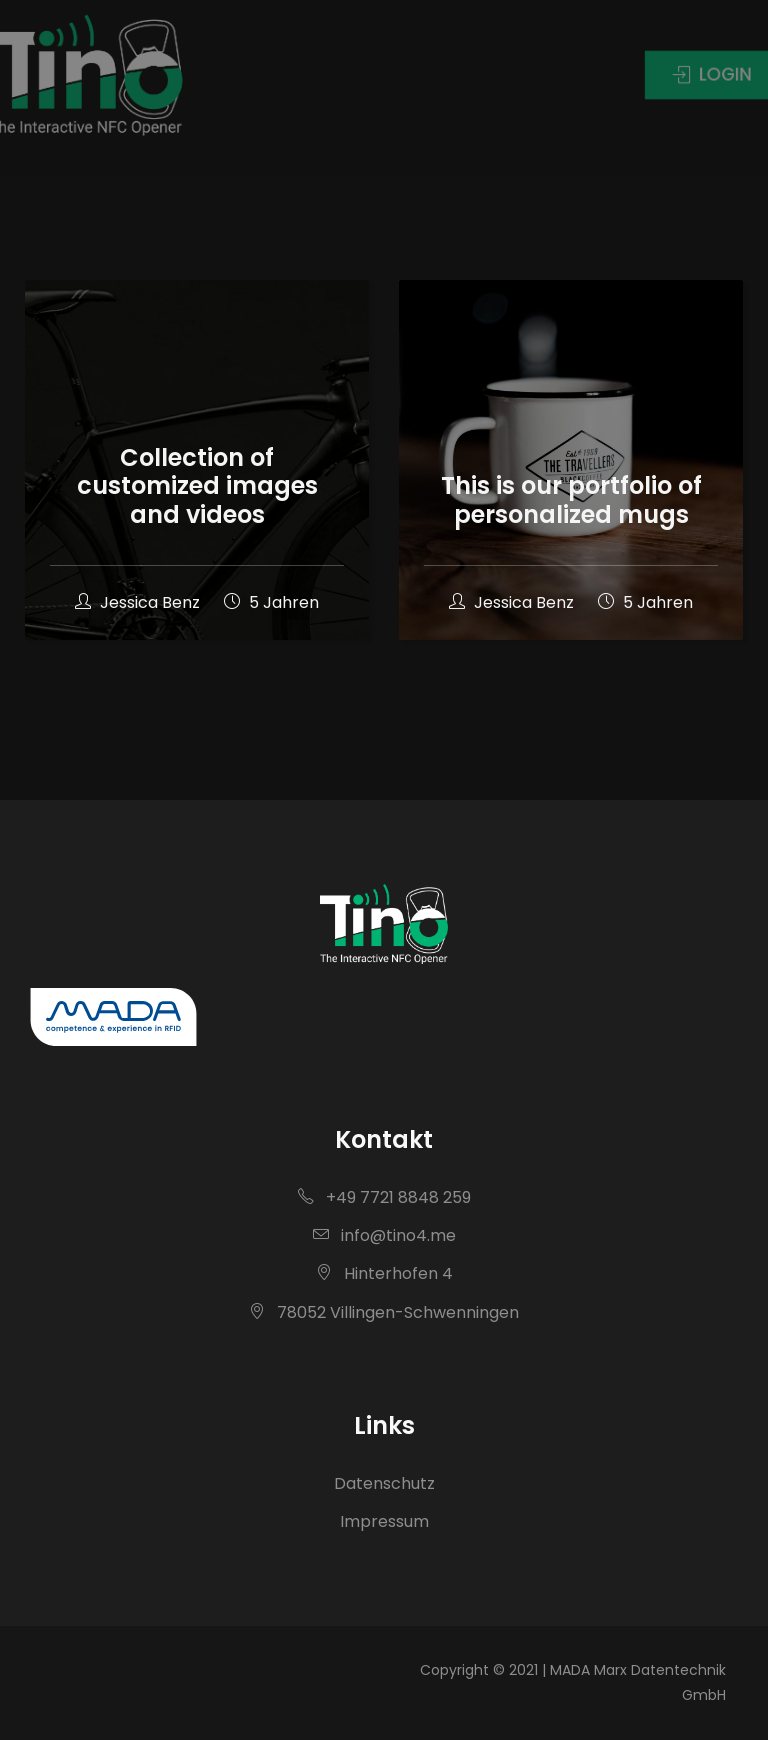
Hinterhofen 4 (384, 1273)
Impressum (384, 1521)
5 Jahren (271, 602)
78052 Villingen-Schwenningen (384, 1312)
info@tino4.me (384, 1235)
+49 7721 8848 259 (384, 1197)
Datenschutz (384, 1483)
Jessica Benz (139, 602)
